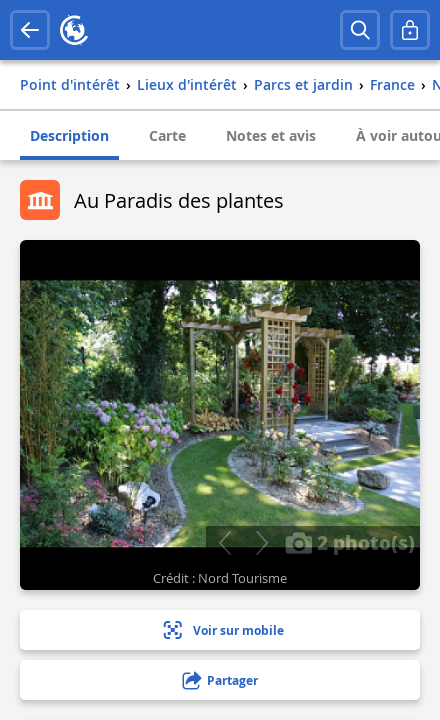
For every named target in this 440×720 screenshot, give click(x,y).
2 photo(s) (350, 542)
